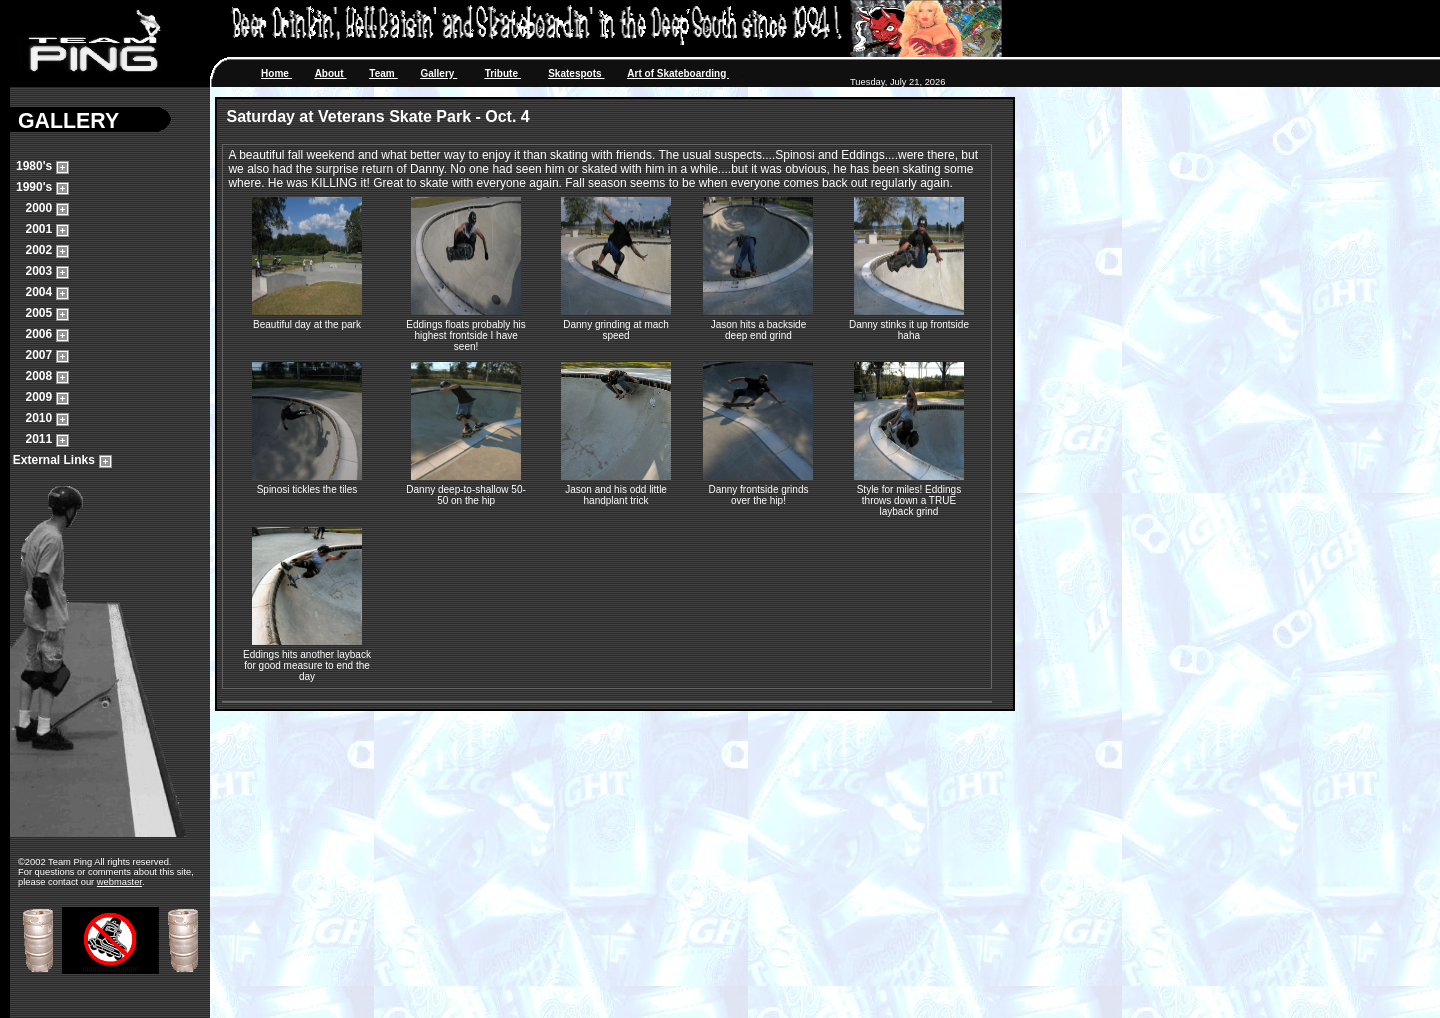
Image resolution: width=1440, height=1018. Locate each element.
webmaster (119, 882)
